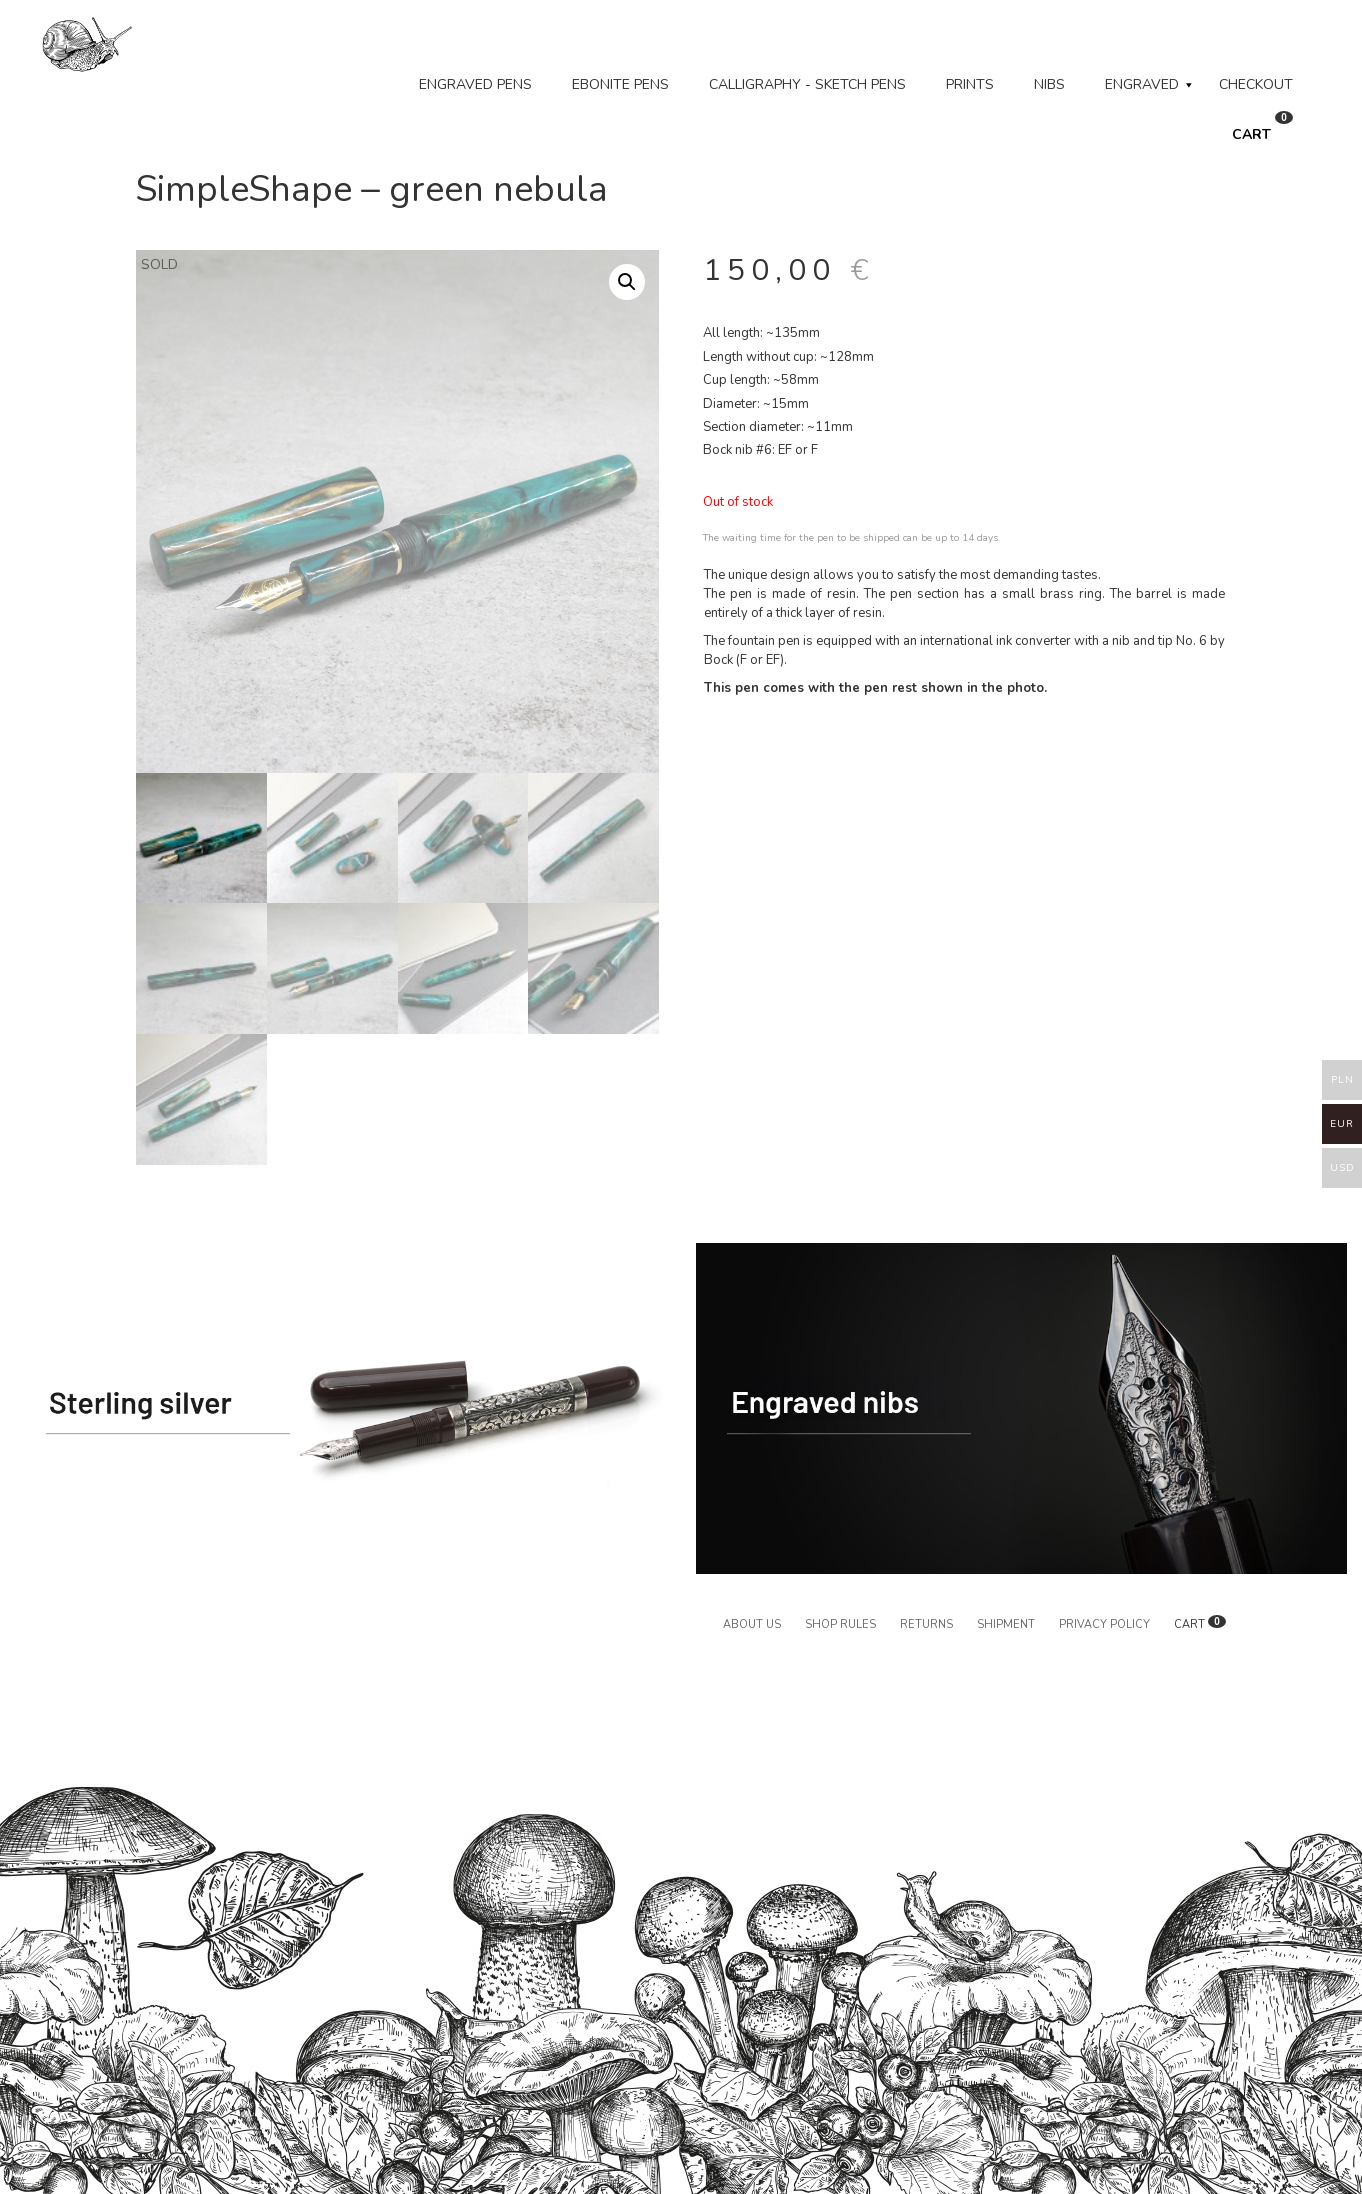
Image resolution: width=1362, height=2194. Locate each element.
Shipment (1006, 1624)
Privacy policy (1104, 1624)
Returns (926, 1624)
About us (752, 1624)
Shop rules (840, 1624)
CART (1262, 127)
